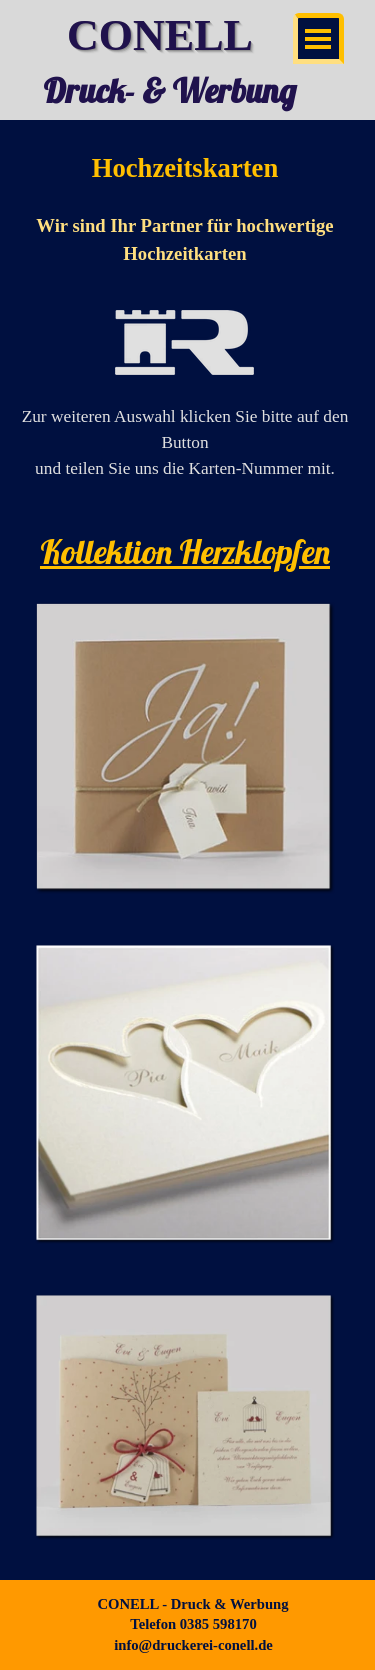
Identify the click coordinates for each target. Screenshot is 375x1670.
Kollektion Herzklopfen (185, 551)
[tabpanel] (185, 326)
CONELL (160, 35)
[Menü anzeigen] (318, 38)
